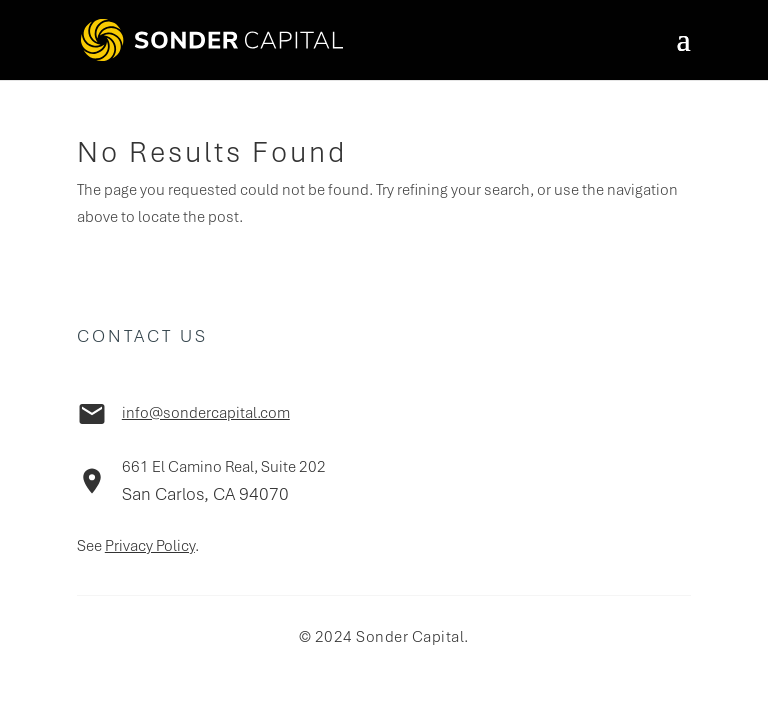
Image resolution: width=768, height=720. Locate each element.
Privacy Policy (150, 546)
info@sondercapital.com (206, 413)
